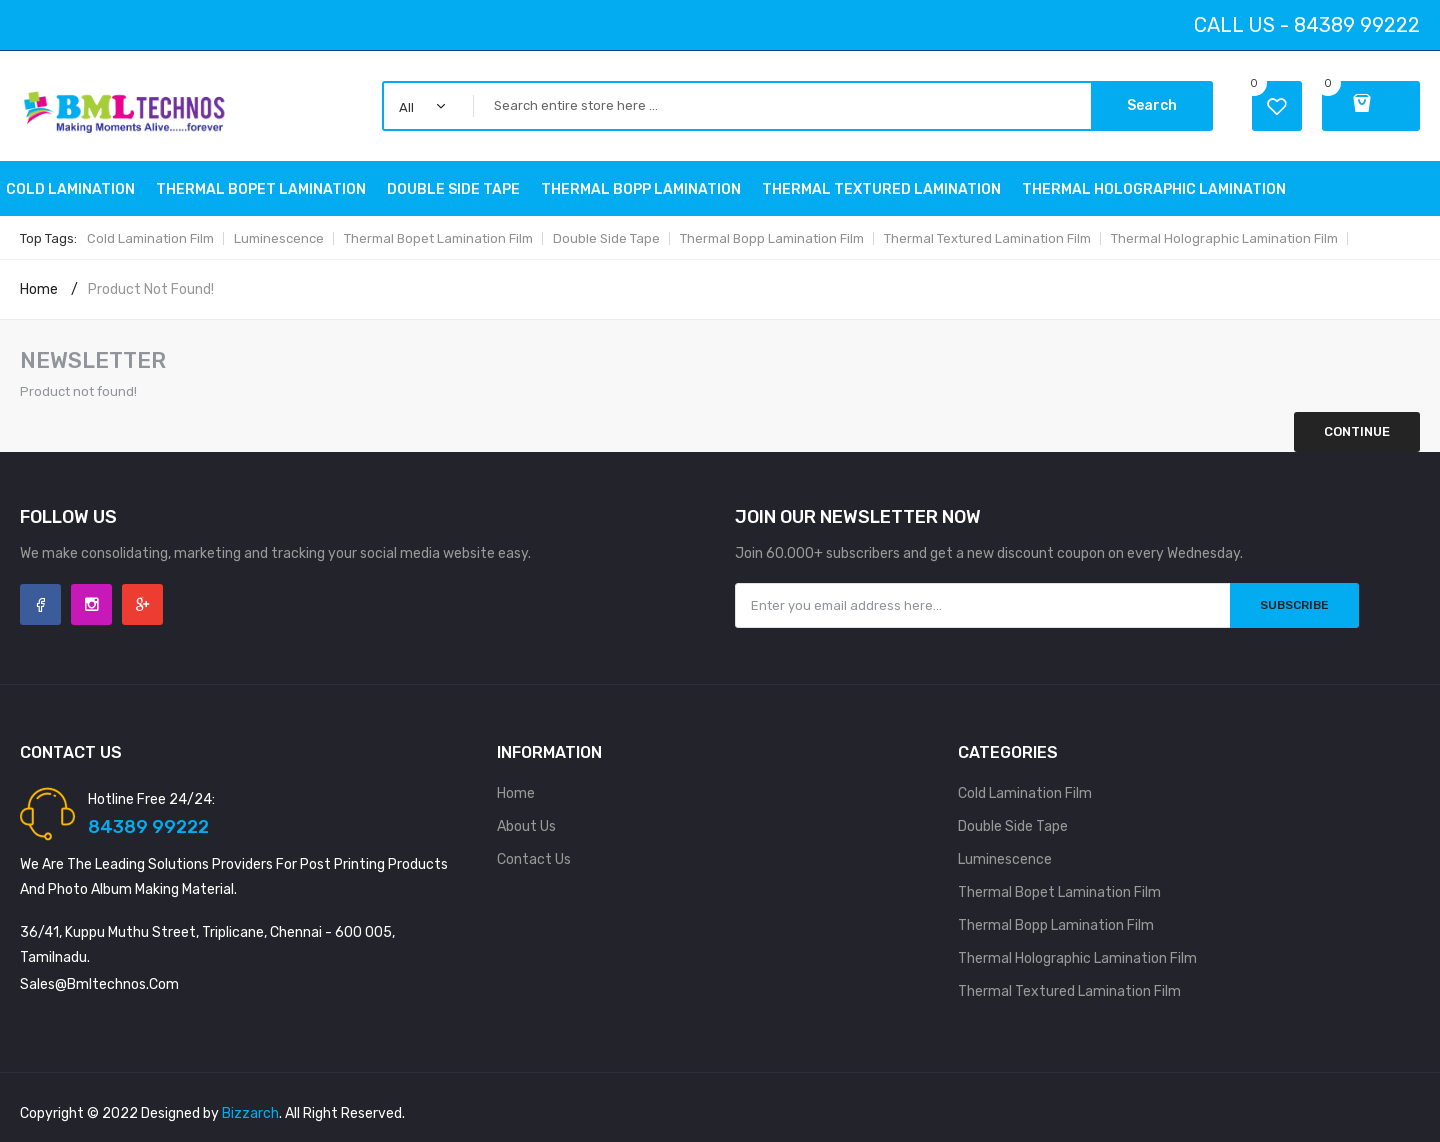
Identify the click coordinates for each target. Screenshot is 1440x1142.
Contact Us (534, 859)
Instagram (91, 604)
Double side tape (606, 238)
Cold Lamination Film (150, 238)
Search (1152, 105)
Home (39, 289)
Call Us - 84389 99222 (1307, 25)
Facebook (40, 604)
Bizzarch (250, 1113)
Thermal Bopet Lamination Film (438, 238)
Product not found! (151, 289)
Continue (1357, 431)
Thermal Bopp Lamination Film (772, 238)
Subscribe (1294, 605)
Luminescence (279, 238)
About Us (526, 826)
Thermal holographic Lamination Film (1224, 238)
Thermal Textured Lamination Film (987, 238)
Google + (142, 604)
